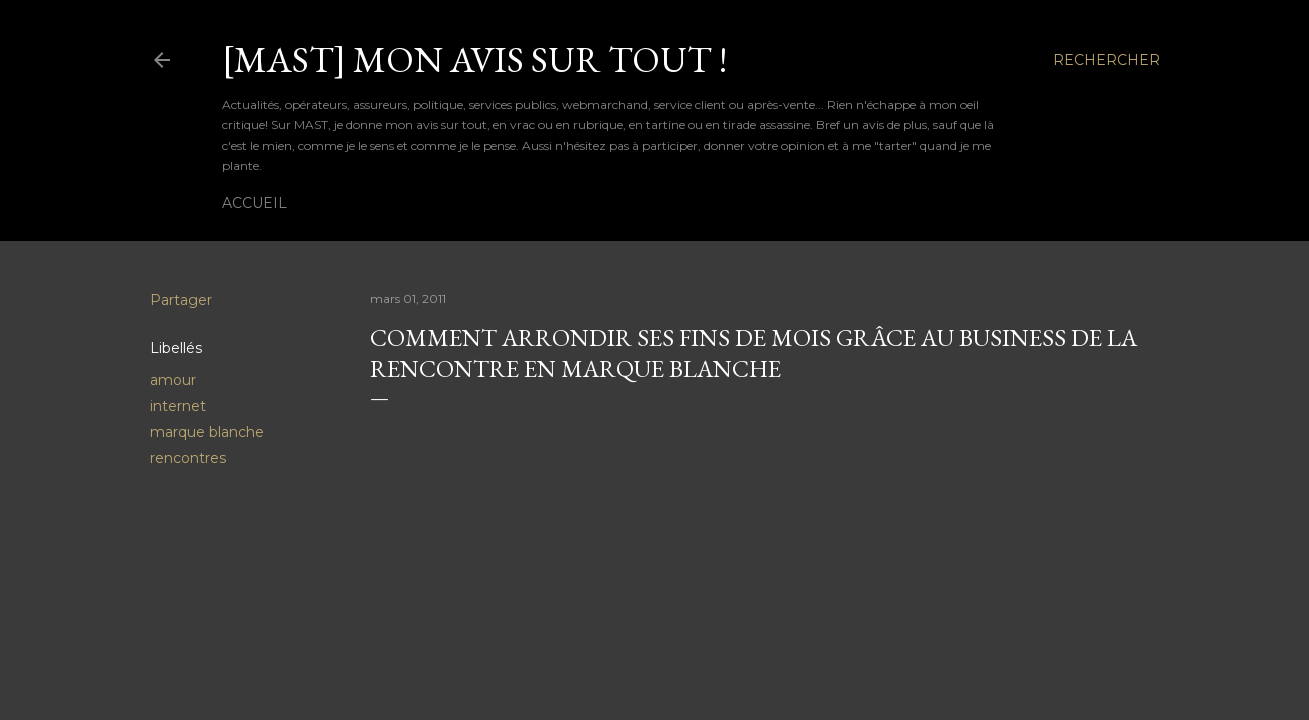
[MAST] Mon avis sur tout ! (474, 59)
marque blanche (207, 432)
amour (173, 380)
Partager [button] (181, 300)
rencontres (188, 458)
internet (178, 406)
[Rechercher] (1106, 60)
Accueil (254, 203)
